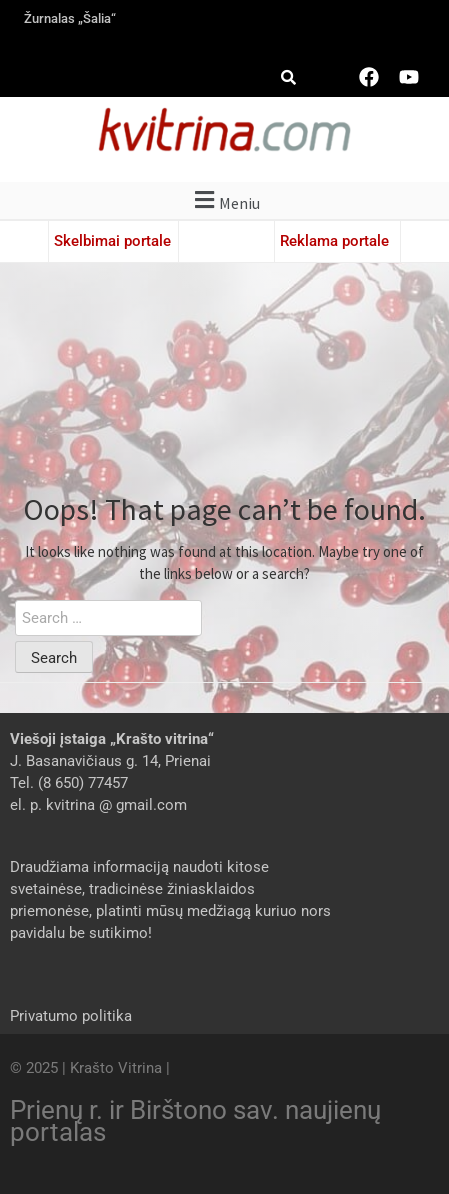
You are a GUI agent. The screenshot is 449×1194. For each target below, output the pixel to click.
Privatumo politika (71, 1016)
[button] (224, 200)
